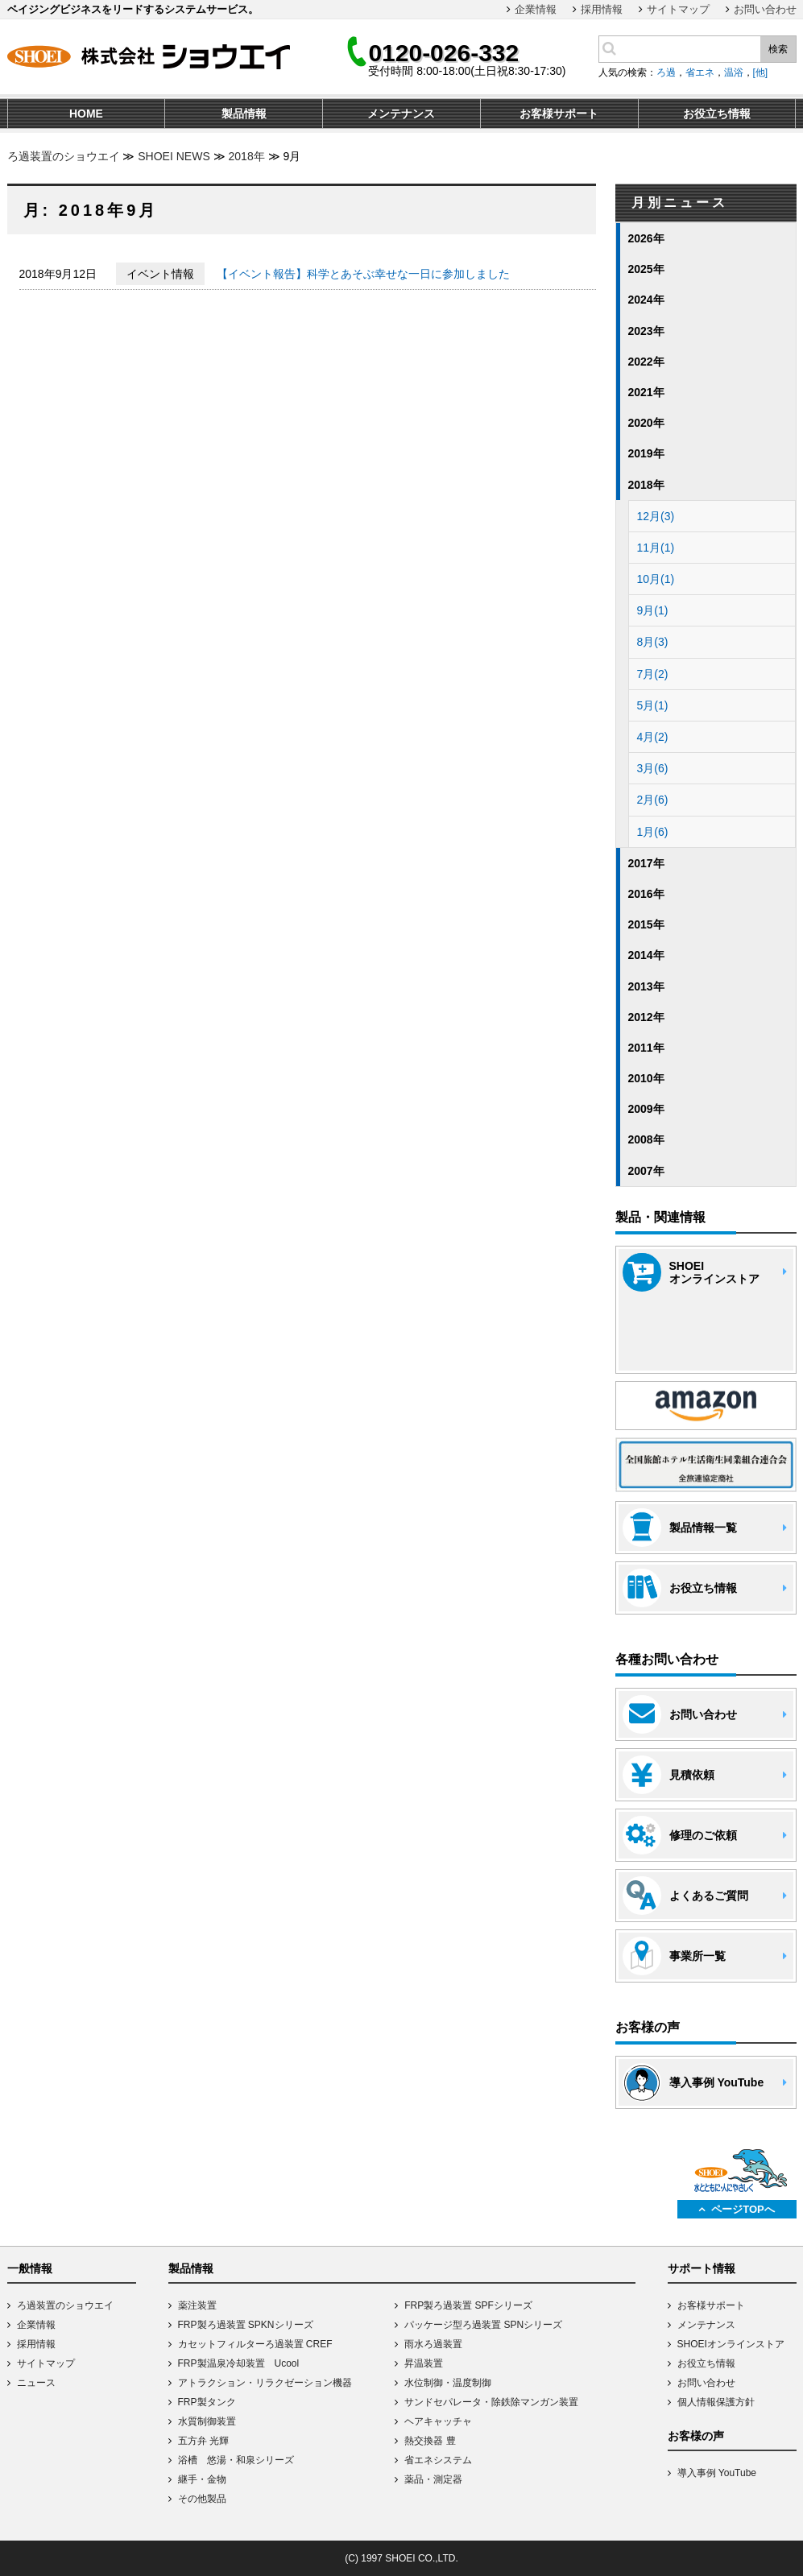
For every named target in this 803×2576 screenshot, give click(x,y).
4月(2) (652, 736)
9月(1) (652, 610)
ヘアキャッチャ (438, 2421)
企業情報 (536, 9)
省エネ (699, 72)
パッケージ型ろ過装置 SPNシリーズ (483, 2324)
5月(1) (652, 705)
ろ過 (666, 72)
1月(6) (652, 831)
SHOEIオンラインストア (730, 2344)
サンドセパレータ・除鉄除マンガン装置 (491, 2402)
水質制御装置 (207, 2421)
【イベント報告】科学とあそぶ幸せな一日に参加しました (363, 273)
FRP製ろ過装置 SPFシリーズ (468, 2305)
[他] (760, 72)
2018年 (247, 156)
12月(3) (656, 516)
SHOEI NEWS (173, 156)
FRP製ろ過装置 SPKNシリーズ (245, 2324)
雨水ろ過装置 (433, 2344)
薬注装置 (197, 2305)
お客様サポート (711, 2305)
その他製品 (202, 2498)
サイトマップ (678, 9)
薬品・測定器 (433, 2479)
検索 (778, 49)
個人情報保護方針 (716, 2402)
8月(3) (652, 641)
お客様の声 (696, 2435)
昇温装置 (423, 2363)
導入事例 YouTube (717, 2473)
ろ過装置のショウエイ (63, 156)
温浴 (733, 72)
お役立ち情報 (706, 2363)
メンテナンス (706, 2324)
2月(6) (652, 799)
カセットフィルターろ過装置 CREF (255, 2344)
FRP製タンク (207, 2402)
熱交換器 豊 (429, 2440)
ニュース (36, 2382)
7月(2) (652, 674)
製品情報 (190, 2268)
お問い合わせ (765, 9)
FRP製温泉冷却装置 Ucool (239, 2363)
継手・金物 (202, 2479)
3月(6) (652, 768)
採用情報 (602, 9)
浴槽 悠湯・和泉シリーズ (236, 2460)
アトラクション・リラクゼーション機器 (265, 2382)
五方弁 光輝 (203, 2440)
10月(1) (656, 579)
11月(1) (656, 547)
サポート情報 (701, 2268)
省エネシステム (438, 2460)
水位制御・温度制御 (447, 2382)
